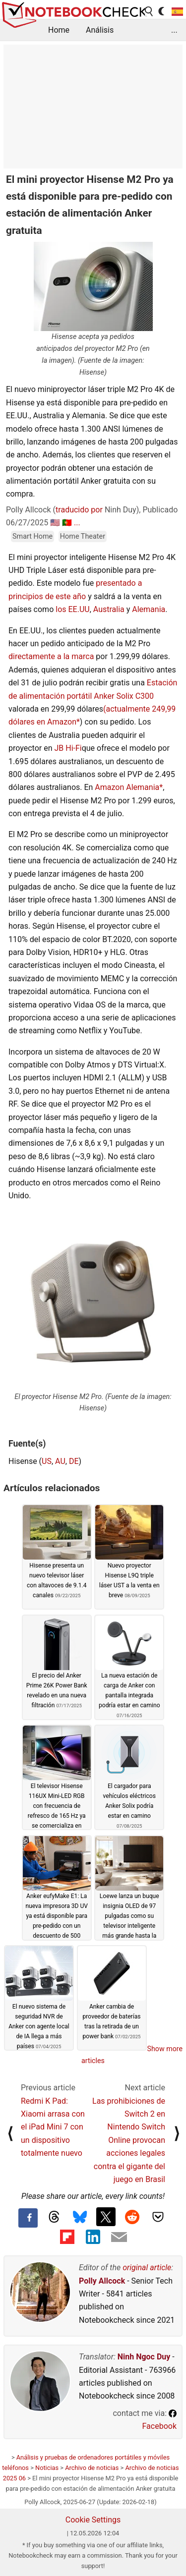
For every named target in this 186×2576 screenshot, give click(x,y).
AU (60, 1461)
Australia (108, 609)
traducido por (79, 509)
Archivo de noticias (92, 2467)
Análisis (100, 30)
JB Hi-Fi (67, 748)
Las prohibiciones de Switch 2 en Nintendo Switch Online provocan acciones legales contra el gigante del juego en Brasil (128, 2140)
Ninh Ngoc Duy (144, 2356)
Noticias (47, 2467)
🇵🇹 (67, 522)
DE (74, 1461)
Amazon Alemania (127, 787)
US (47, 1461)
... (174, 30)
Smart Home (32, 536)
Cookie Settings (93, 2519)
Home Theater (82, 536)
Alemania (148, 609)
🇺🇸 (55, 522)
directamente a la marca (51, 656)
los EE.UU (72, 609)
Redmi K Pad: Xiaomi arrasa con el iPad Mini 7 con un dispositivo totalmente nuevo (53, 2127)
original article (147, 2267)
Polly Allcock (102, 2281)
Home (58, 30)
